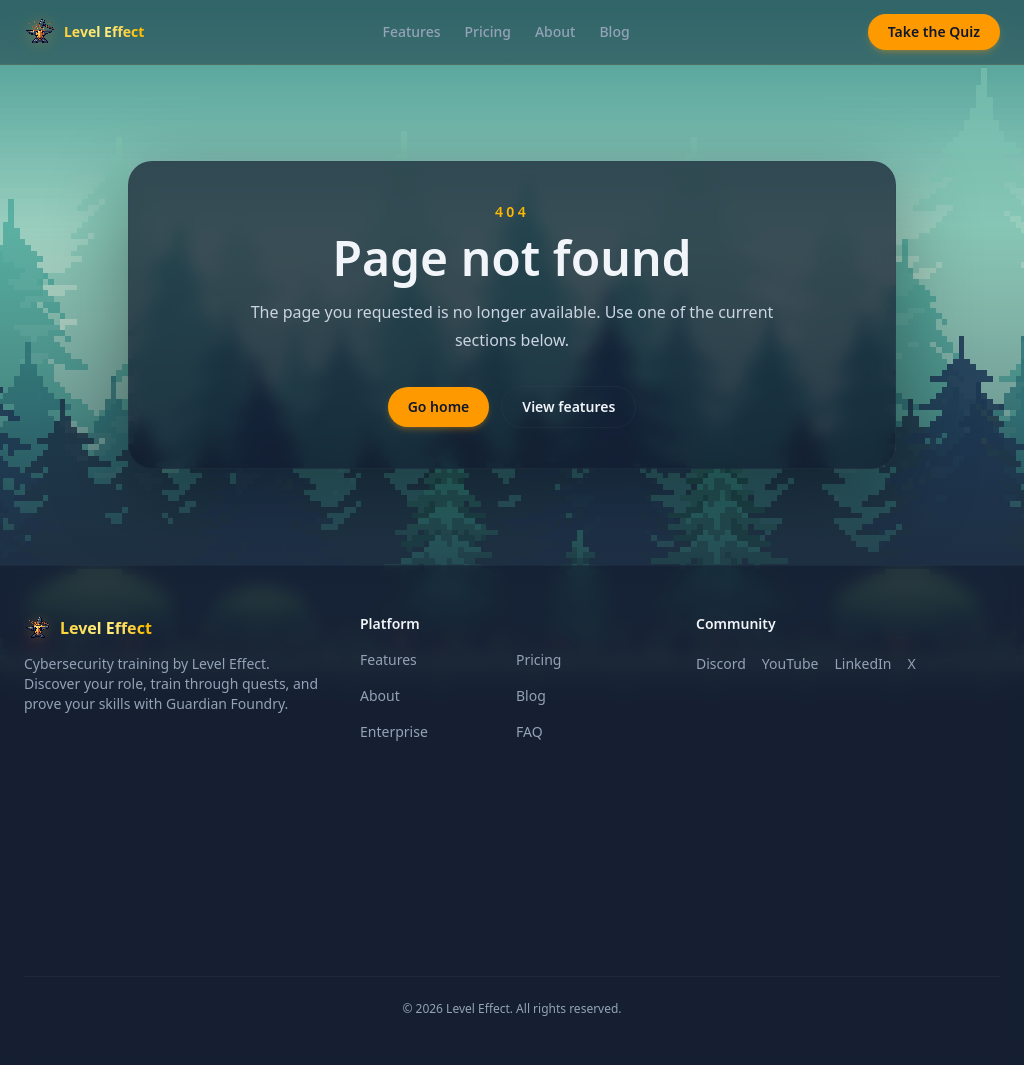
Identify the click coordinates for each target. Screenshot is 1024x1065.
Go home (439, 406)
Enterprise (394, 731)
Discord (721, 663)
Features (412, 31)
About (555, 31)
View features (568, 406)
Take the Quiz (934, 31)
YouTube (790, 663)
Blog (614, 31)
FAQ (529, 731)
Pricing (488, 31)
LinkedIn (862, 663)
